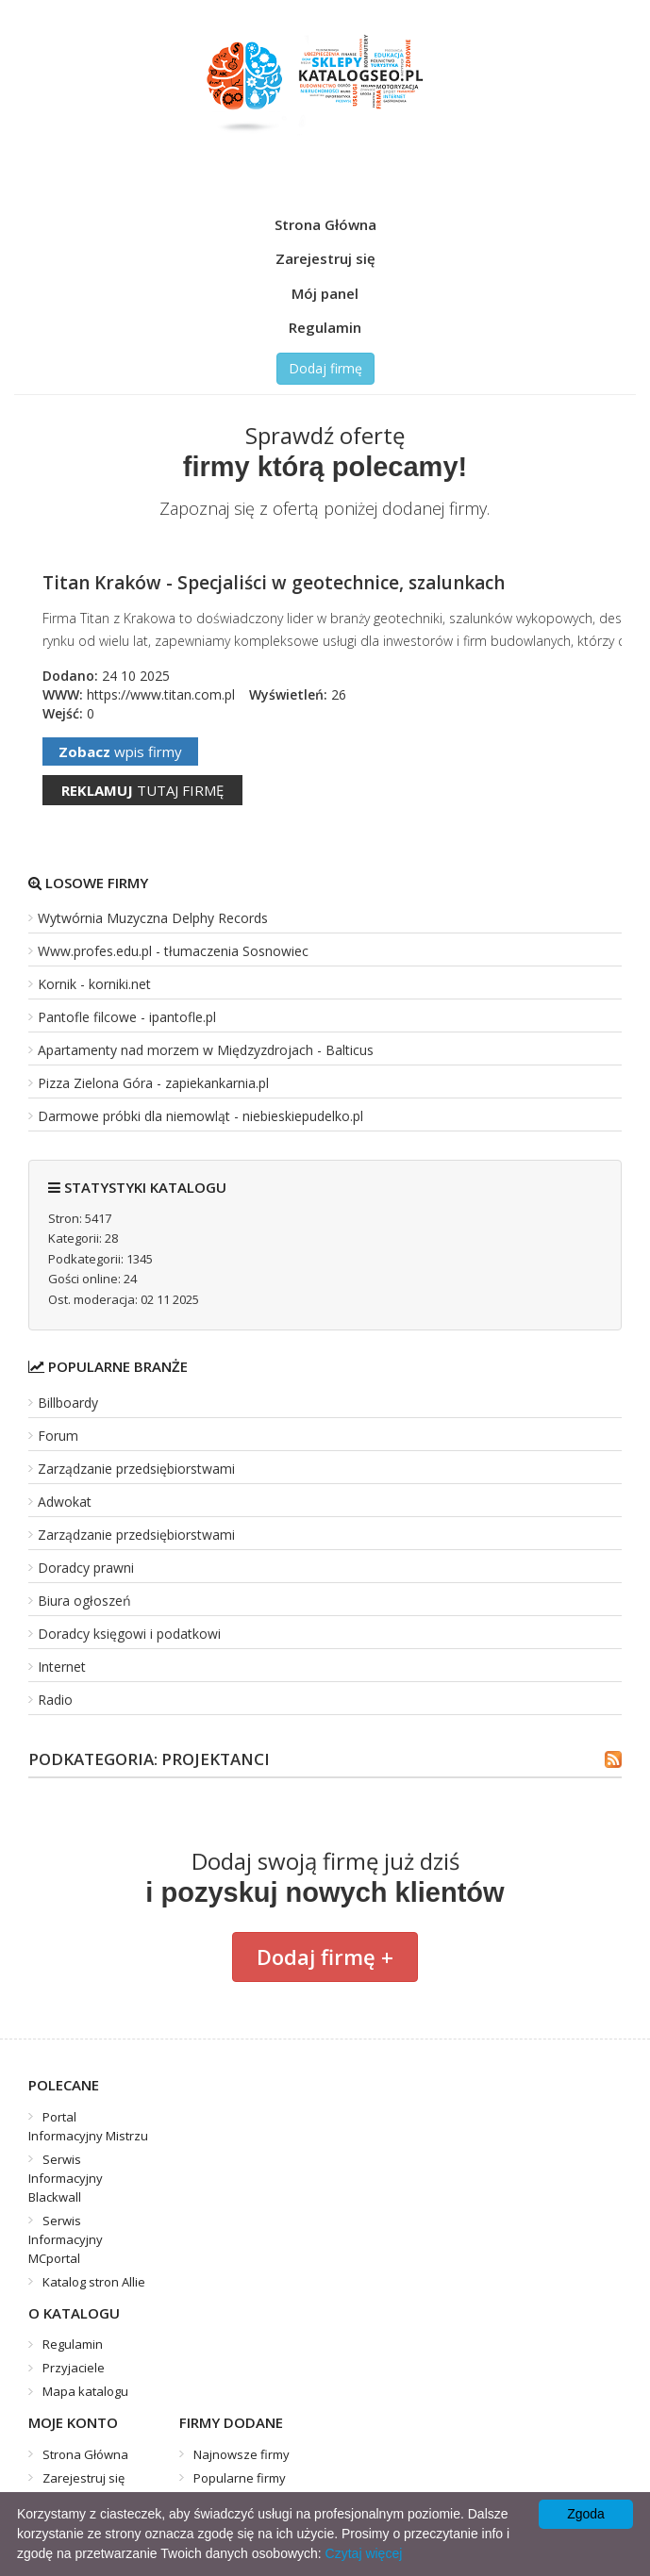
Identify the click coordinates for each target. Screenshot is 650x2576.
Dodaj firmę (325, 368)
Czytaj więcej (364, 2553)
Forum (58, 1436)
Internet (62, 1667)
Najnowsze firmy (241, 2454)
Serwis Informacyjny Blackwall (65, 2178)
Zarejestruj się (325, 258)
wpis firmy (120, 751)
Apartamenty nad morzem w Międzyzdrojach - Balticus (206, 1050)
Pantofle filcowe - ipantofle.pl (127, 1017)
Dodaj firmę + (325, 1956)
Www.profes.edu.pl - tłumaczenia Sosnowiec (173, 951)
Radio (55, 1700)
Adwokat (65, 1502)
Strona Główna (325, 224)
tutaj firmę (142, 790)
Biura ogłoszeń (84, 1601)
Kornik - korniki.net (94, 984)
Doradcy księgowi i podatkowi (129, 1634)
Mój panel (325, 293)
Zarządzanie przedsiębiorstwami (136, 1469)
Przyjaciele (73, 2367)
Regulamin (325, 327)
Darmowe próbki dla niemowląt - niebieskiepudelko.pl (200, 1116)
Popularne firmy (239, 2477)
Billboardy (68, 1403)
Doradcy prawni (86, 1568)
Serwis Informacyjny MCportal (65, 2239)
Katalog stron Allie (93, 2281)
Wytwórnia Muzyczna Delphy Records (153, 918)
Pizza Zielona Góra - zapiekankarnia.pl (153, 1083)
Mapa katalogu (85, 2391)
